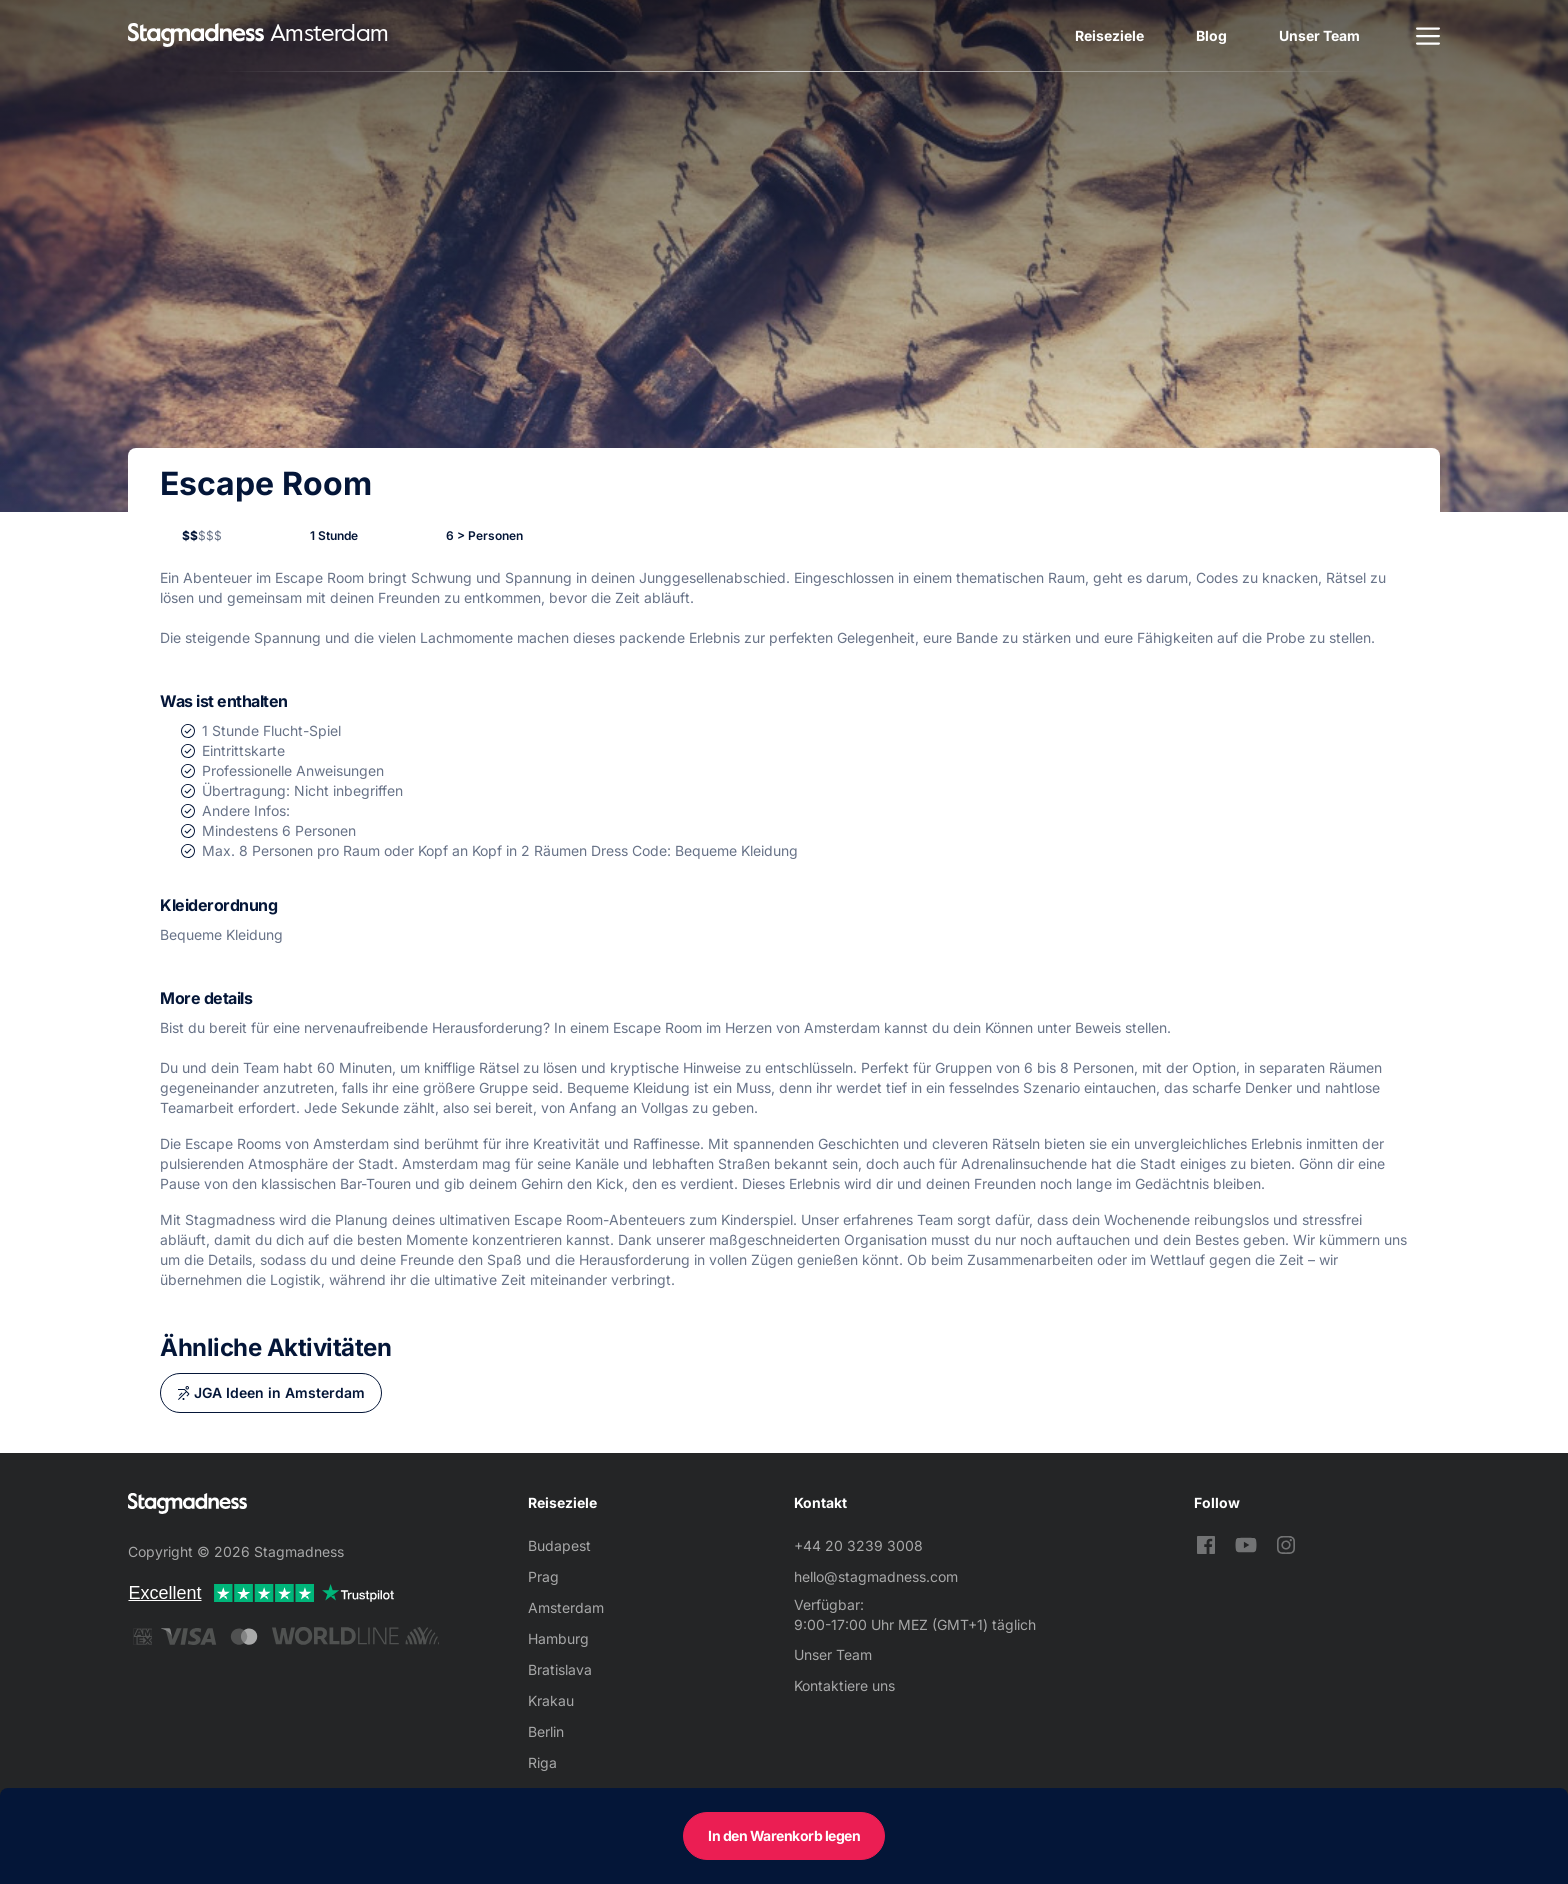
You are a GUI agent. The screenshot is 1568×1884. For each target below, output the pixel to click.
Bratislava (560, 1669)
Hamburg (558, 1638)
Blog (1211, 35)
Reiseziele (1109, 35)
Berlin (546, 1731)
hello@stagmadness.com (876, 1576)
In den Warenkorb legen (784, 1835)
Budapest (559, 1545)
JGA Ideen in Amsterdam (279, 1392)
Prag (543, 1576)
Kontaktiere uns (844, 1685)
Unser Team (1319, 35)
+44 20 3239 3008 (858, 1545)
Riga (542, 1762)
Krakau (551, 1700)
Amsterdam (566, 1607)
